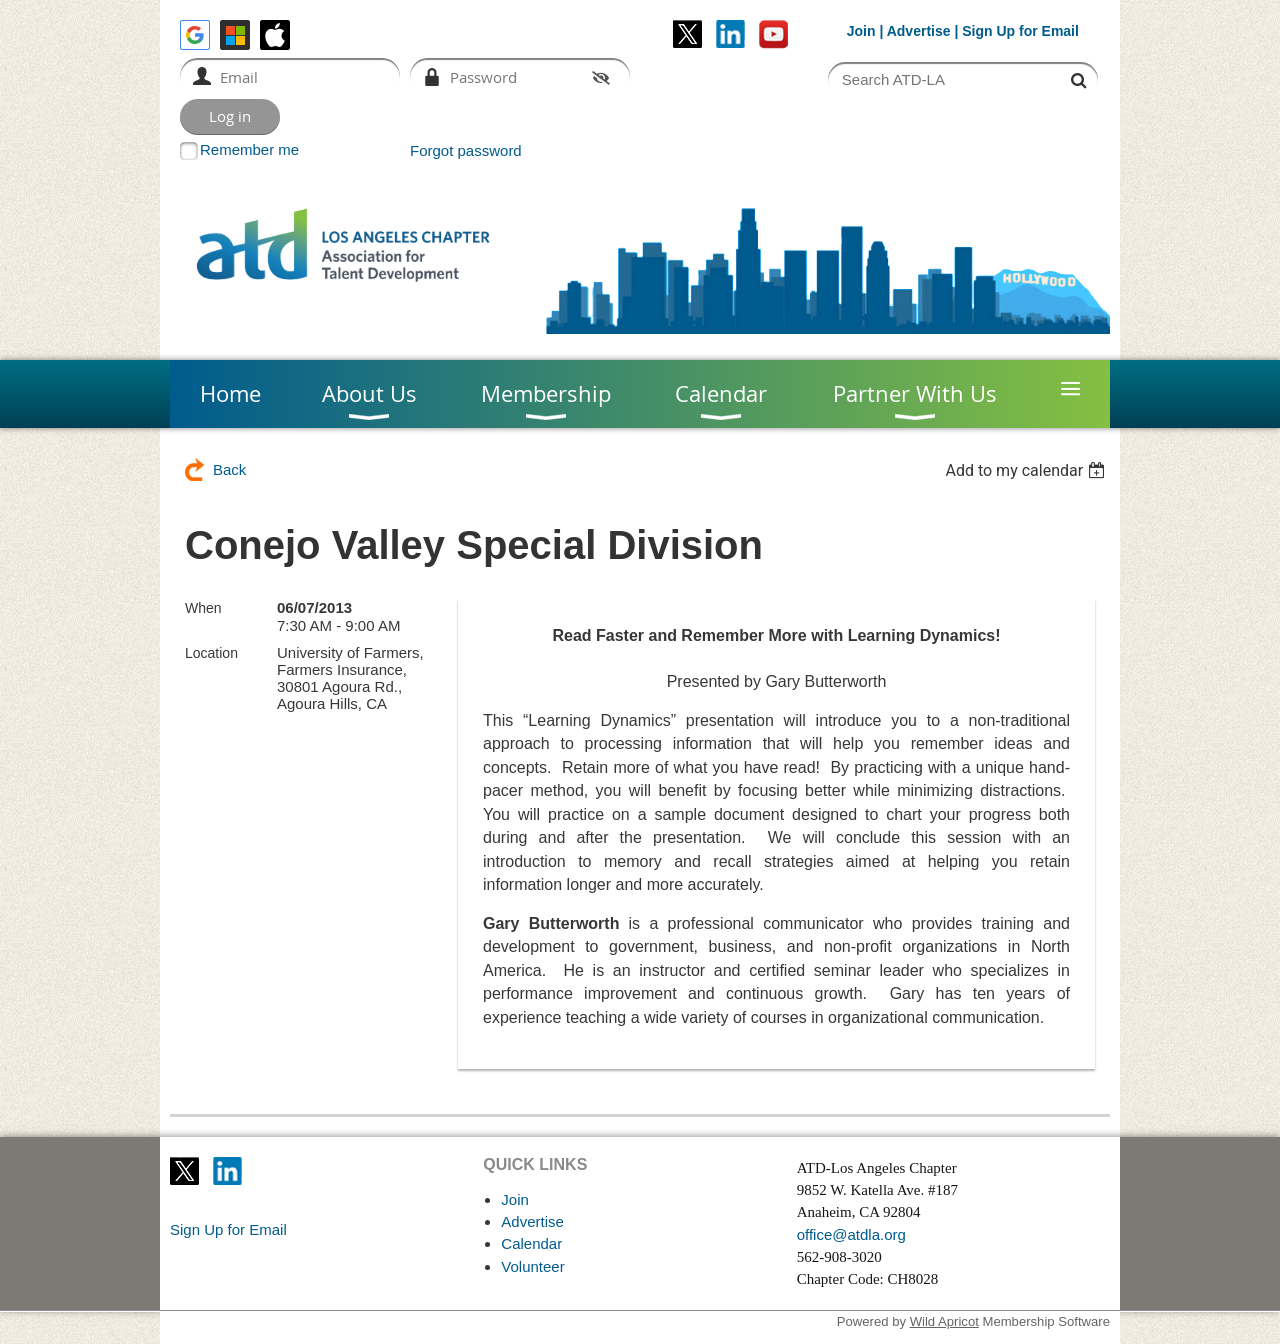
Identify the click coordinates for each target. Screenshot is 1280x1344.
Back (229, 469)
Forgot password (466, 150)
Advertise (919, 31)
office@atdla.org (851, 1234)
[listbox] (1027, 470)
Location (211, 653)
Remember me (249, 149)
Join (861, 31)
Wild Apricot (944, 1321)
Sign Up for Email (228, 1229)
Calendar (531, 1243)
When (203, 608)
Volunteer (532, 1266)
